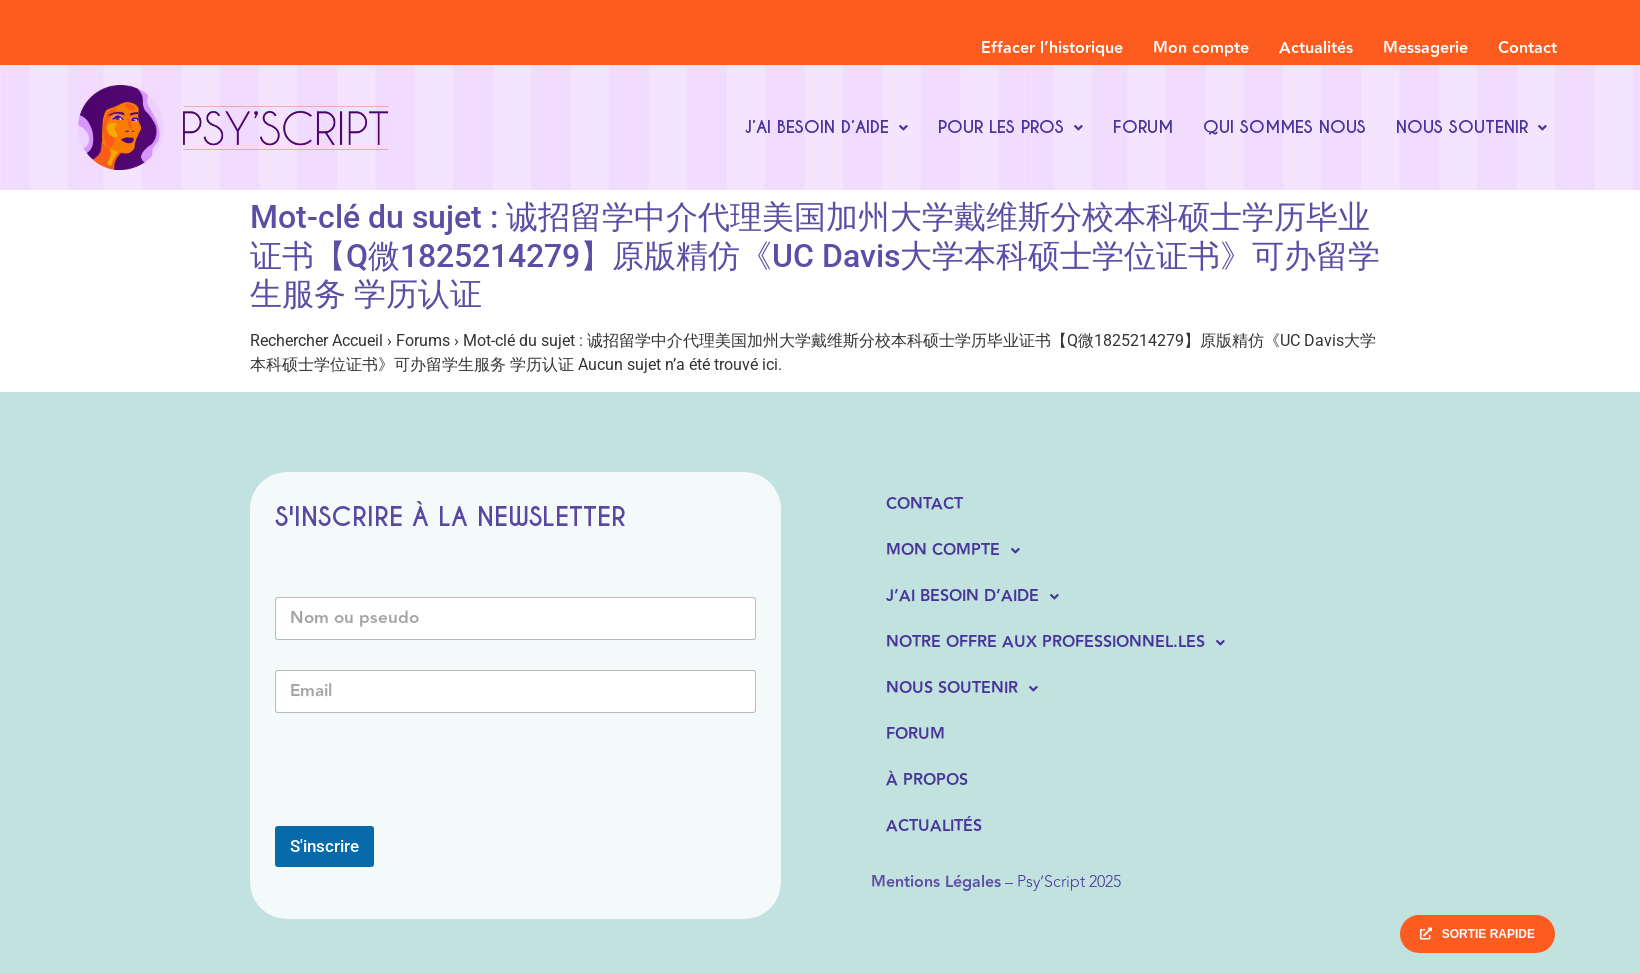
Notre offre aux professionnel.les (1061, 643)
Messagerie (1425, 48)
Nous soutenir (1471, 127)
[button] (826, 127)
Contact (1527, 48)
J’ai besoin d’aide (826, 127)
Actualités (1316, 48)
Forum (1143, 127)
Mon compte (1201, 48)
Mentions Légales (936, 882)
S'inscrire (324, 846)
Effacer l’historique (1052, 48)
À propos (927, 780)
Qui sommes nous (1284, 127)
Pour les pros (1010, 127)
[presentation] (427, 813)
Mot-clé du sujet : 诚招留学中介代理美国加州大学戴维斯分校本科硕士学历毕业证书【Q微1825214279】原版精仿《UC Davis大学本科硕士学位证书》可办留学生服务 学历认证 (815, 255)
